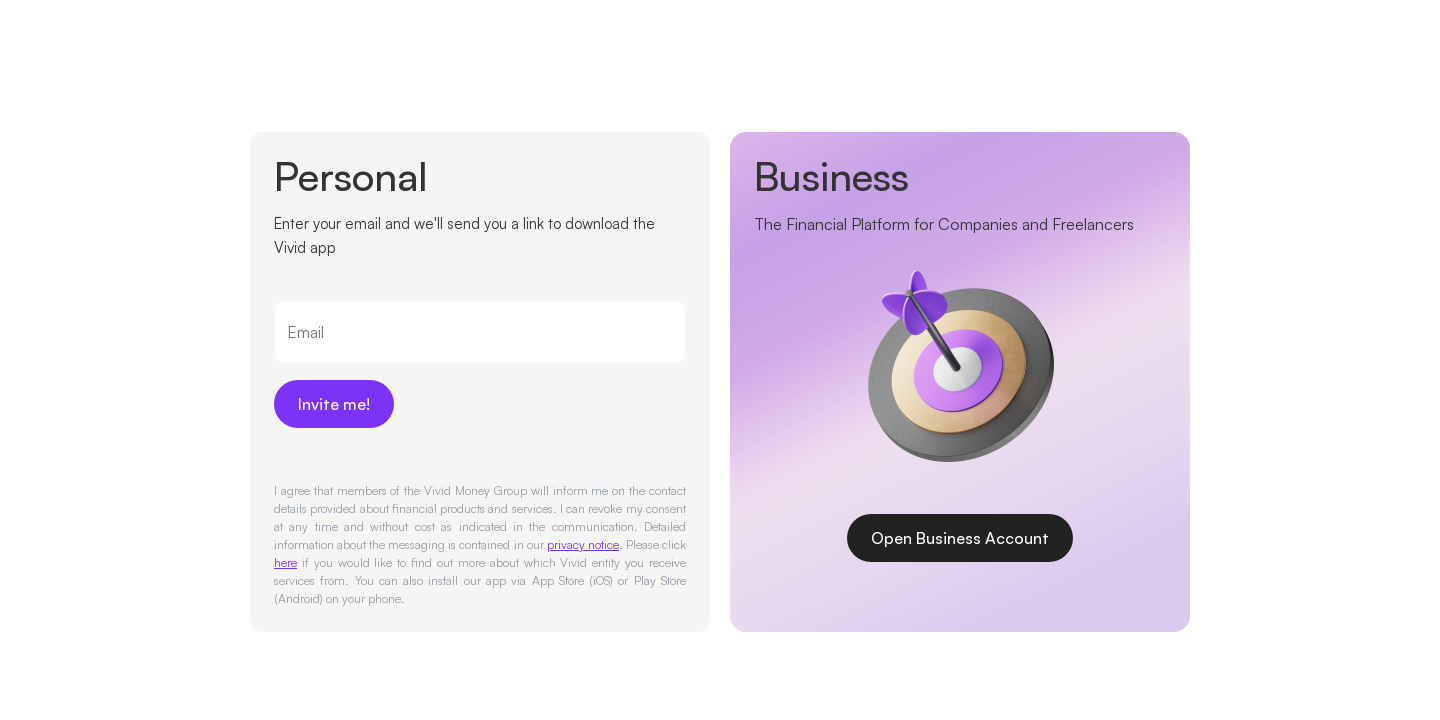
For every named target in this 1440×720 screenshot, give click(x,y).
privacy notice (583, 544)
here (285, 562)
